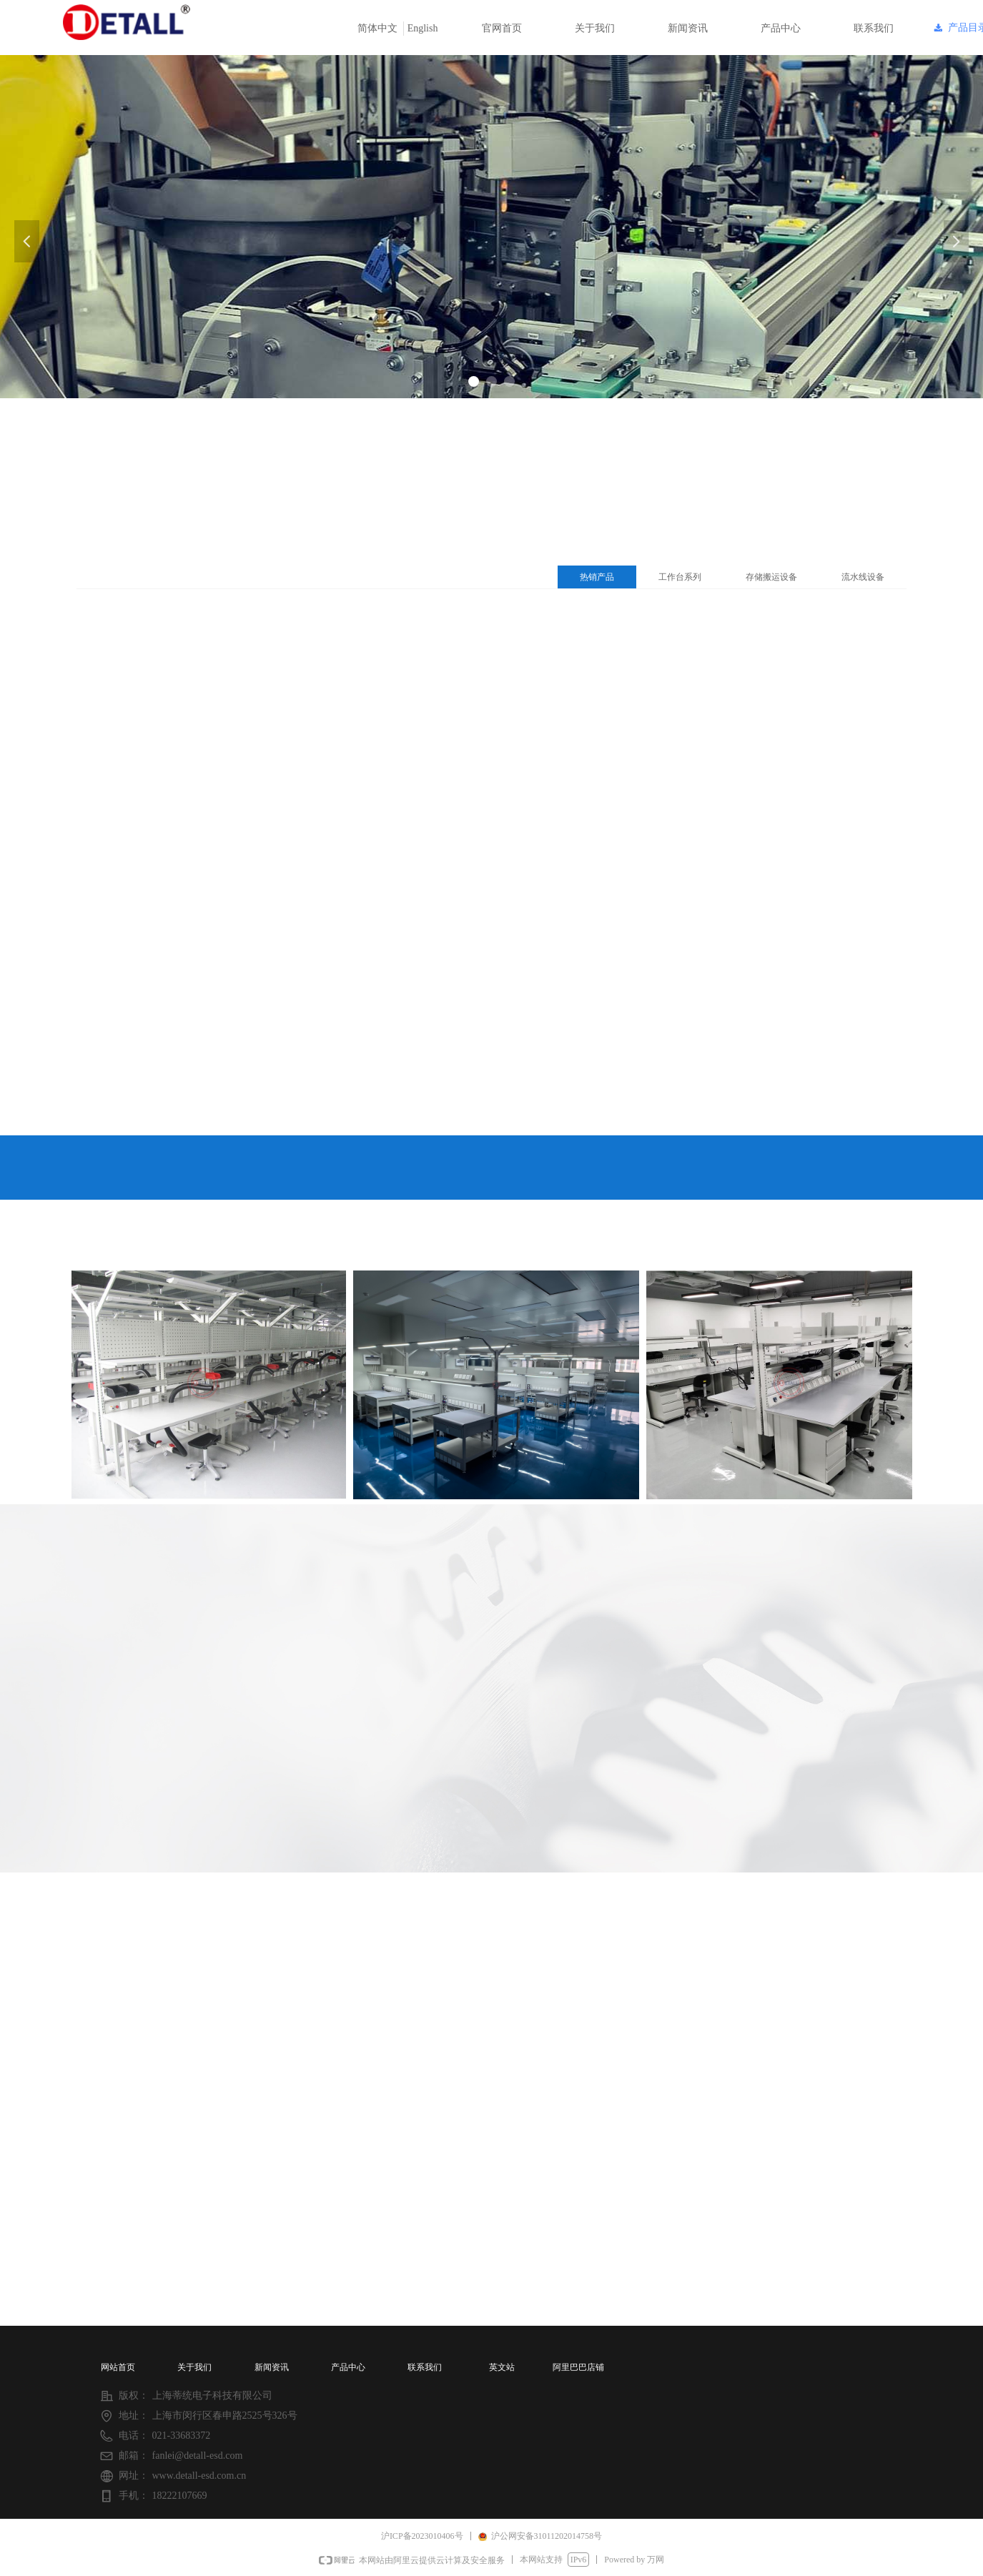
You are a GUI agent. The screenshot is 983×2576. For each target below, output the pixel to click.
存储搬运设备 (771, 577)
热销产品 (597, 577)
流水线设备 (862, 577)
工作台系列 (679, 577)
